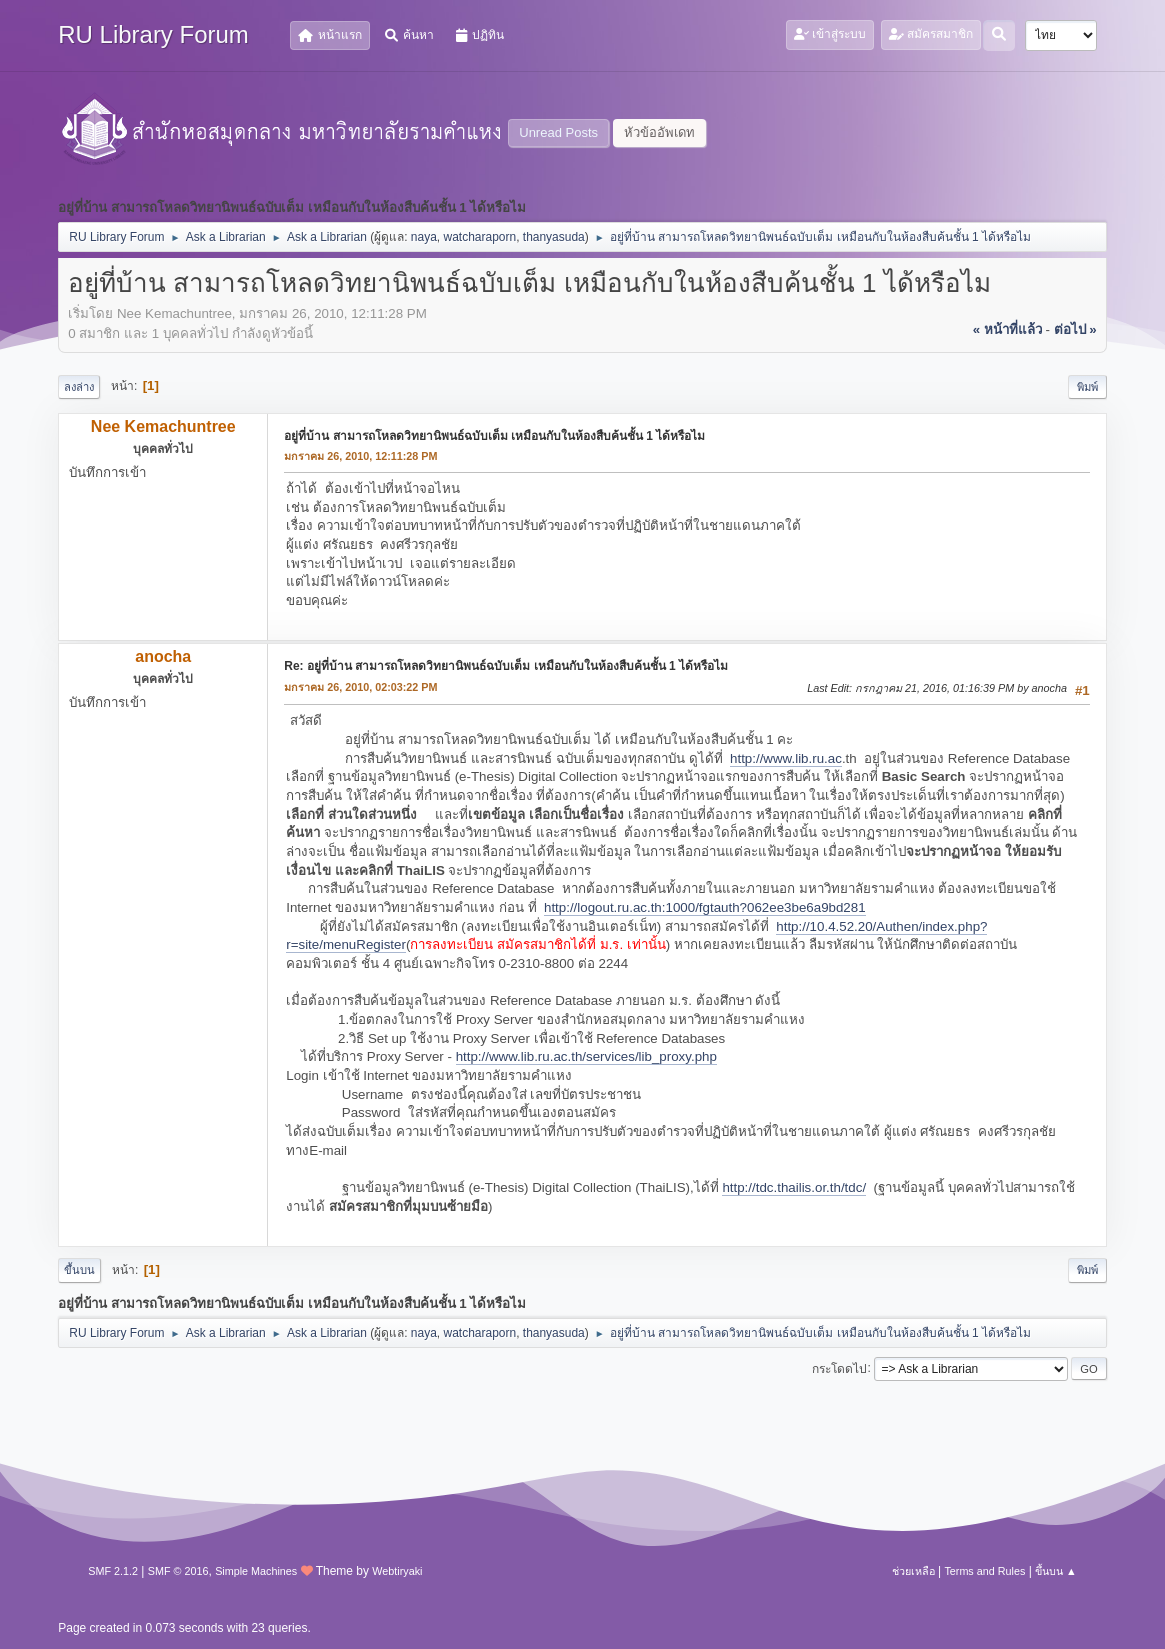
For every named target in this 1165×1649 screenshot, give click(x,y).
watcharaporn (480, 237)
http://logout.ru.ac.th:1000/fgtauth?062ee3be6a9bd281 (705, 907)
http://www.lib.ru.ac (786, 758)
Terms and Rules (984, 1571)
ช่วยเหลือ (913, 1571)
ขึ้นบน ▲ (1056, 1571)
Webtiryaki (397, 1571)
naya (424, 237)
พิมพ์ (1087, 387)
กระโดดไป (839, 1368)
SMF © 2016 (178, 1571)
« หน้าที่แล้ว (1007, 329)
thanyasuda (554, 237)
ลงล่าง (79, 387)
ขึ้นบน (79, 1270)
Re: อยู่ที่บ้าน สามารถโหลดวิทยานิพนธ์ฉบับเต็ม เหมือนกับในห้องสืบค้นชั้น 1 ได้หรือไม (506, 666)
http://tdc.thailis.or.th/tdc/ (794, 1187)
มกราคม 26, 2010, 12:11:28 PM (360, 456)
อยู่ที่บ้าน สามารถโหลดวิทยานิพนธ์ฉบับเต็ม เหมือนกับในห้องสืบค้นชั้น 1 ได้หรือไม (494, 436)
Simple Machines (256, 1571)
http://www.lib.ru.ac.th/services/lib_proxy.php (586, 1056)
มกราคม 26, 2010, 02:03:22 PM (360, 687)
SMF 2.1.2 (113, 1571)
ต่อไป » (1075, 329)
